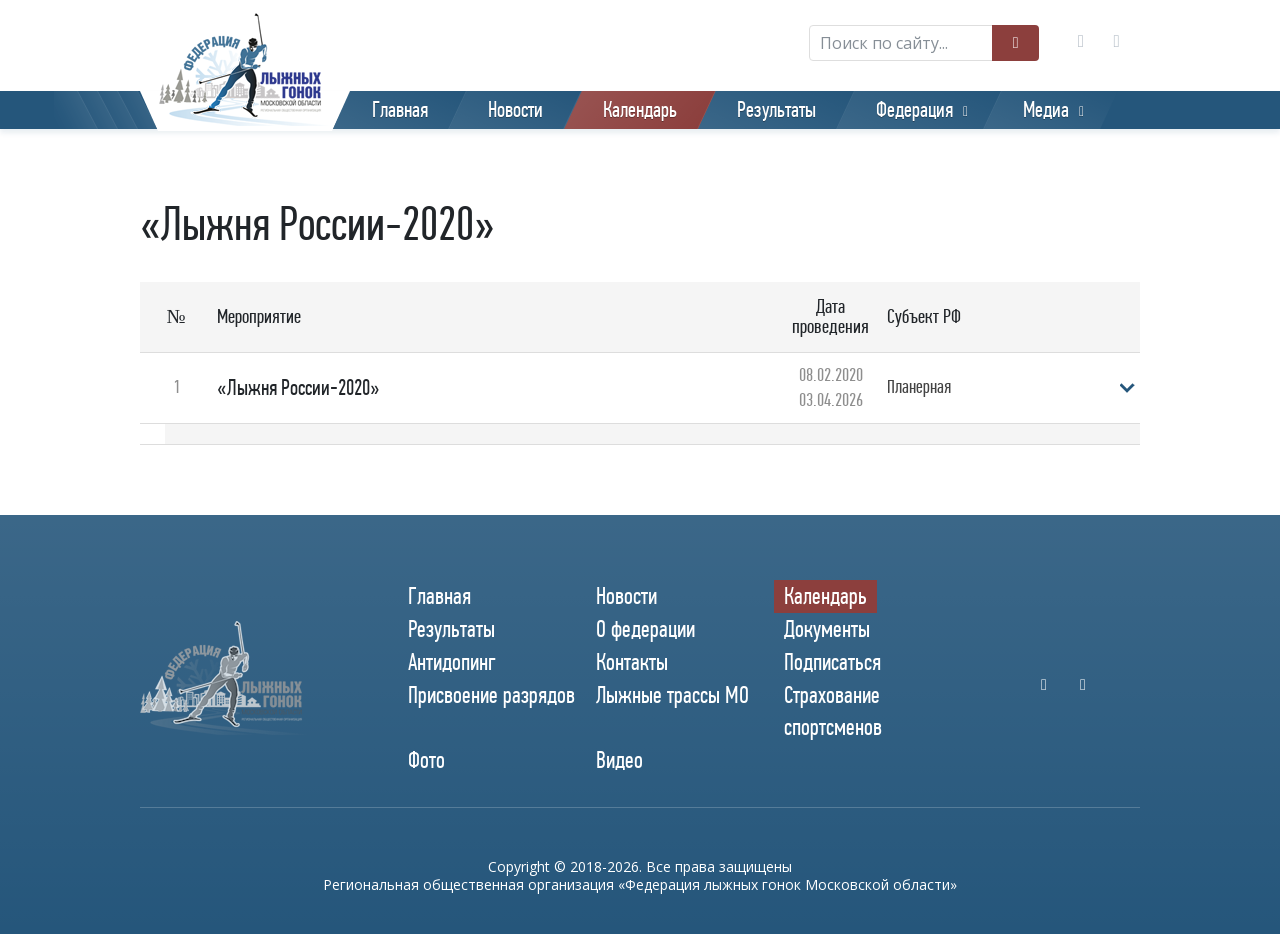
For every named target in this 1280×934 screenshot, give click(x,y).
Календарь (640, 110)
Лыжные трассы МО (672, 695)
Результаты (776, 110)
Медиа (1046, 110)
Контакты (632, 662)
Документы (827, 629)
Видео (619, 760)
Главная (400, 110)
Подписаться (832, 662)
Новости (515, 110)
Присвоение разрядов (491, 695)
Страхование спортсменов (833, 710)
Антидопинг (452, 662)
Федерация (914, 110)
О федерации (645, 629)
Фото (426, 760)
